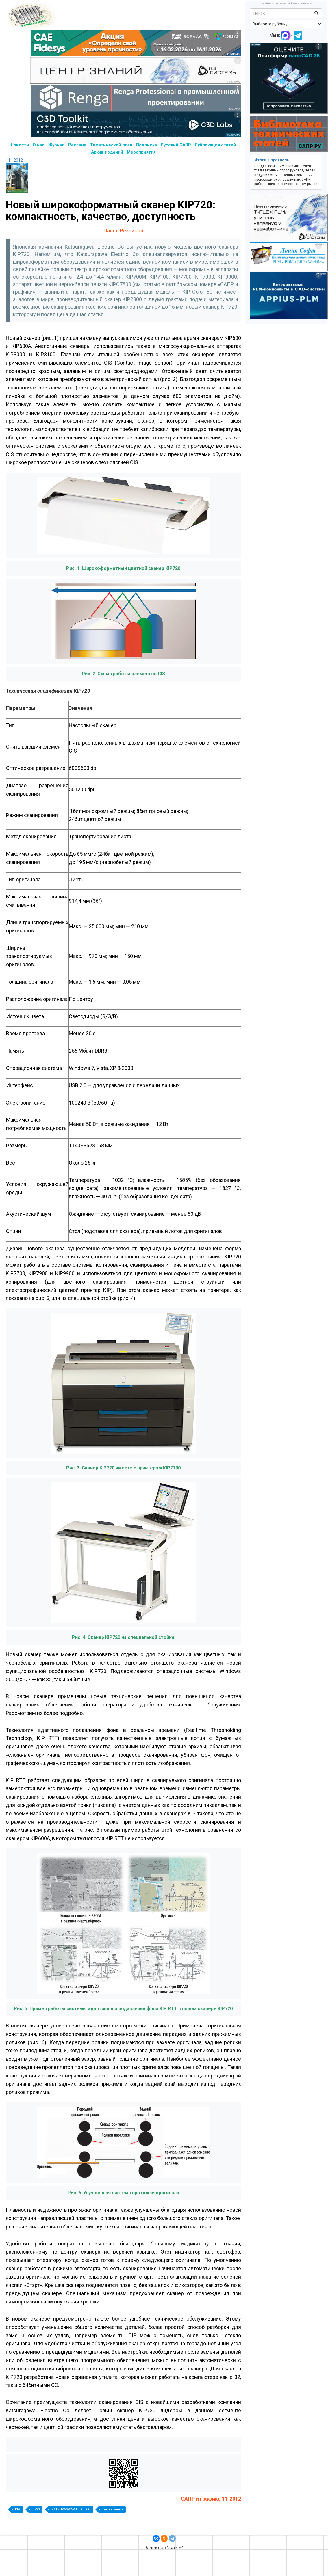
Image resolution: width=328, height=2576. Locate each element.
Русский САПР (176, 145)
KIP (17, 2509)
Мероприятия (141, 152)
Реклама (77, 145)
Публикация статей (215, 145)
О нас (39, 145)
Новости (20, 145)
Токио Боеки (112, 2509)
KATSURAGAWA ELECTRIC (71, 2509)
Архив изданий (107, 152)
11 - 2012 (14, 160)
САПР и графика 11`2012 (211, 2499)
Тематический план (111, 145)
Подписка (146, 145)
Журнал (56, 145)
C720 (36, 2509)
